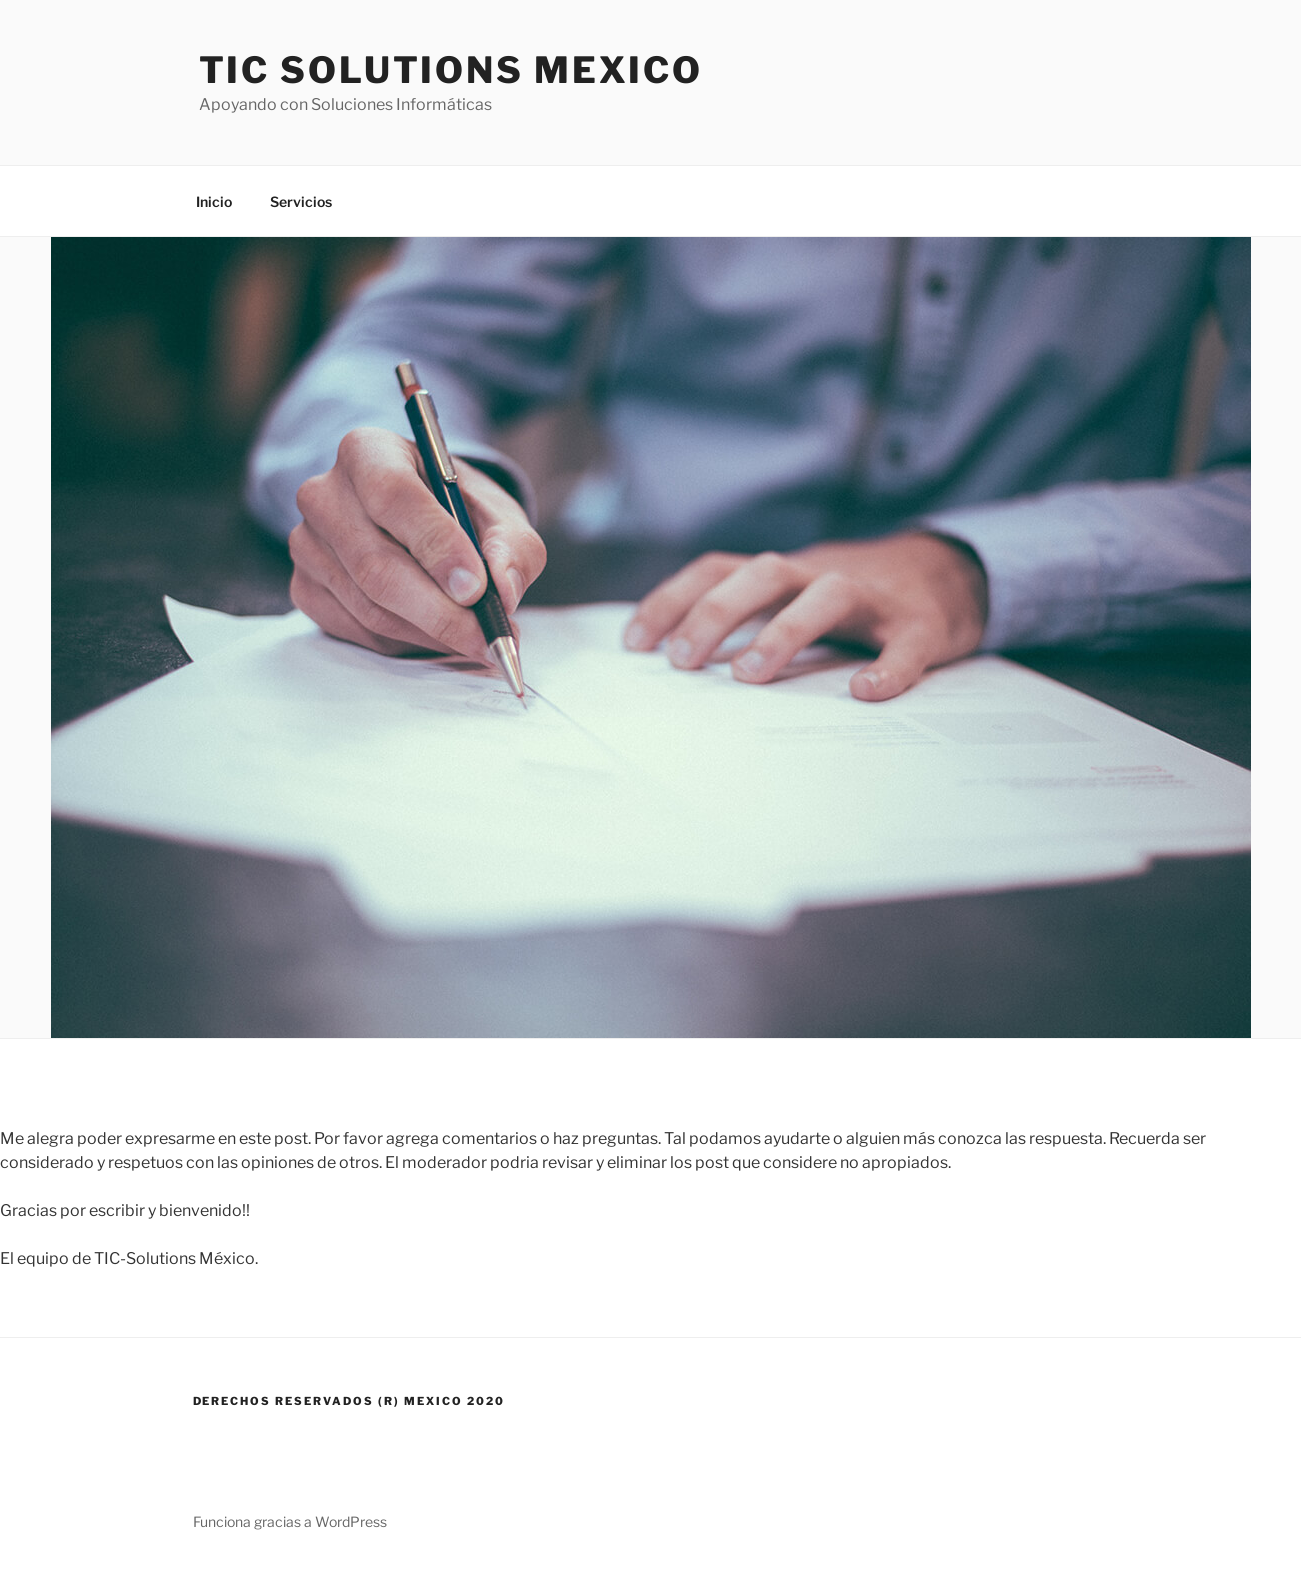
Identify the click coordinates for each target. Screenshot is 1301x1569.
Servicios (301, 201)
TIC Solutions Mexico (451, 70)
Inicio (214, 201)
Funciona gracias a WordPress (290, 1521)
